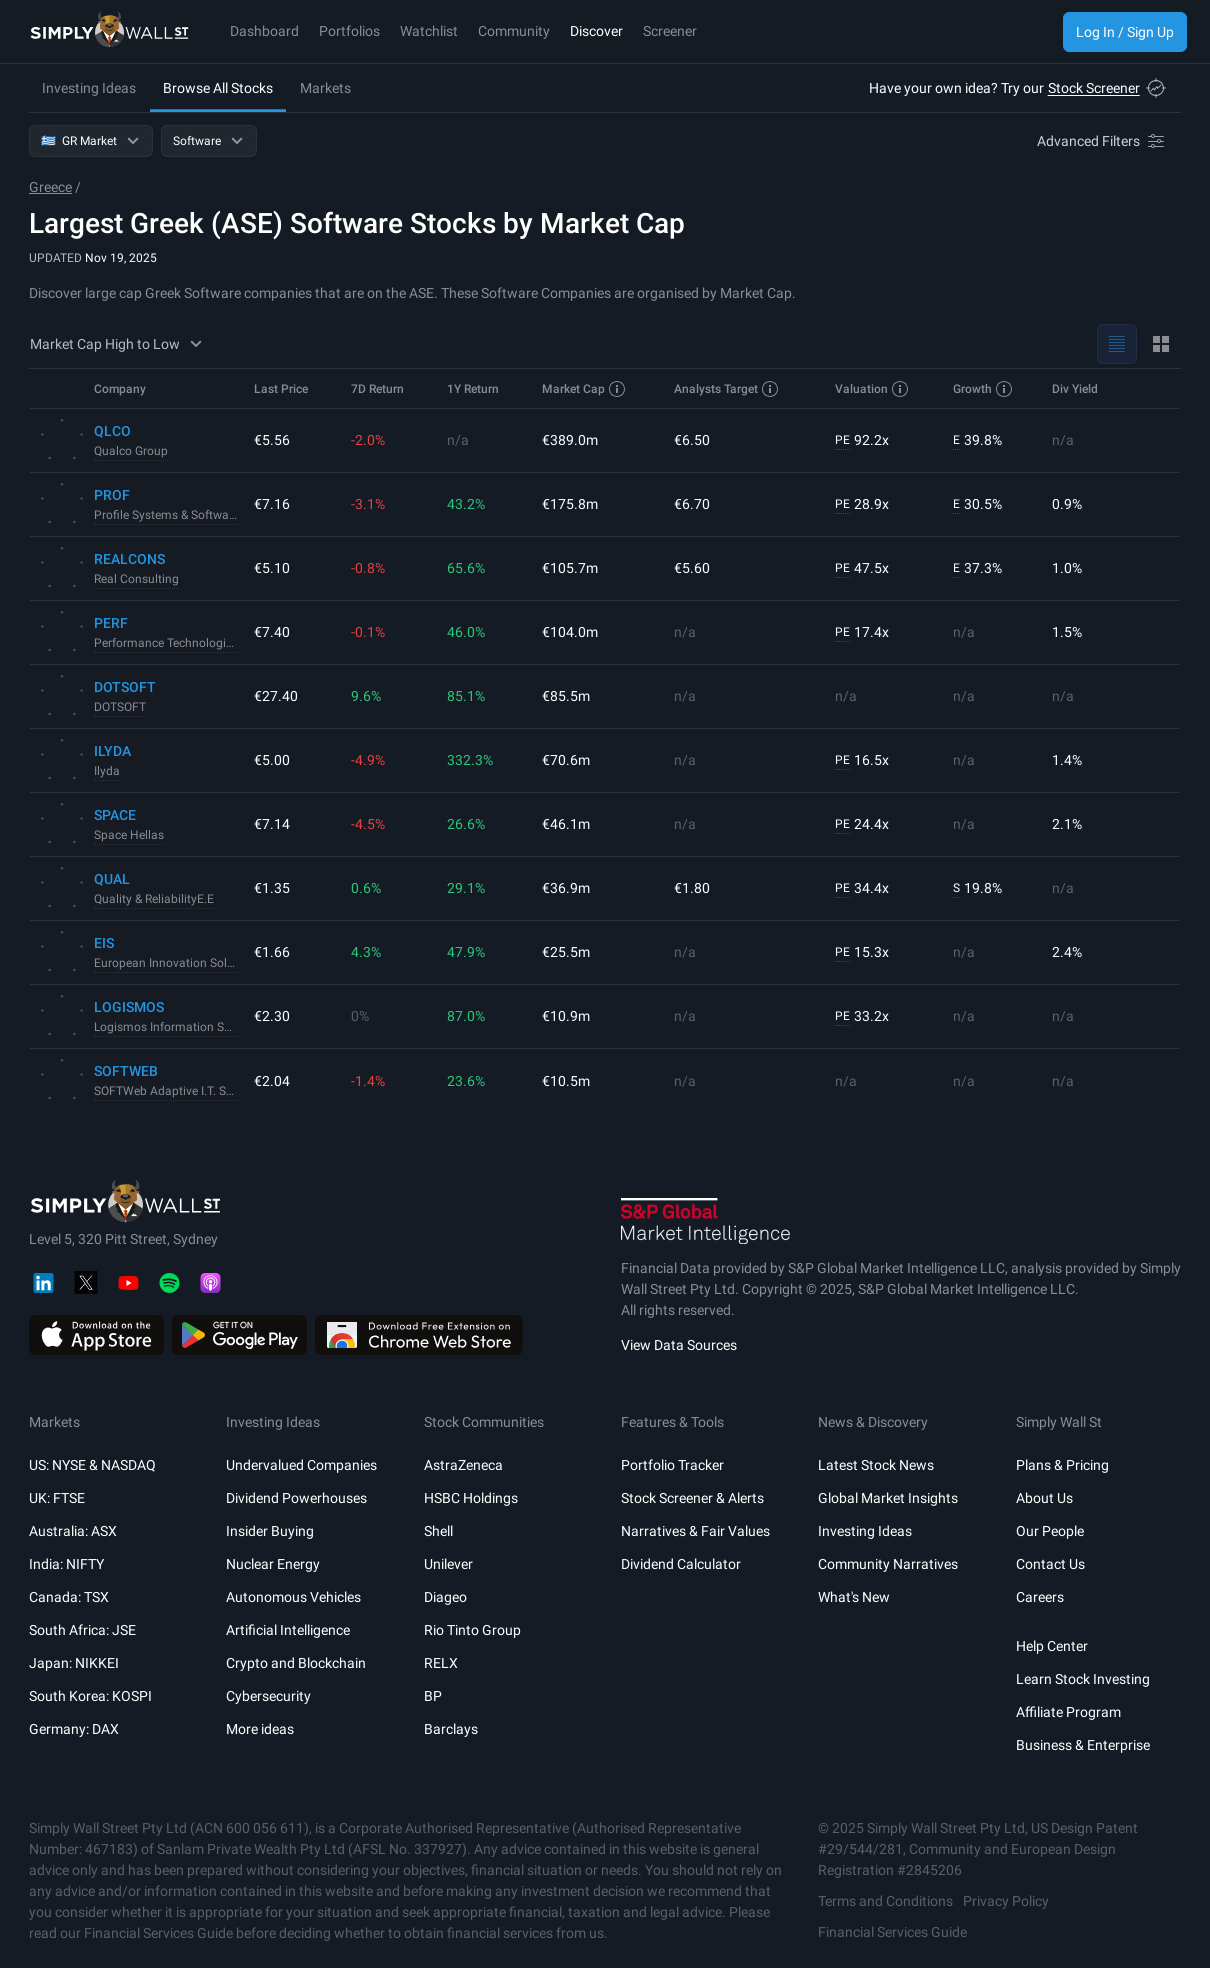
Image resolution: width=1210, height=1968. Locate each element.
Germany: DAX (74, 1729)
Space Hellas (129, 835)
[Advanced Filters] (1102, 141)
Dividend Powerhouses (296, 1498)
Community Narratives (888, 1564)
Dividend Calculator (681, 1564)
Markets (325, 88)
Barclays (451, 1729)
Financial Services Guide (892, 1932)
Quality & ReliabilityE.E (154, 899)
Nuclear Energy (273, 1564)
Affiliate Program (1068, 1712)
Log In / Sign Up (1125, 32)
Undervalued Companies (301, 1465)
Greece (50, 187)
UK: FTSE (57, 1498)
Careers (1040, 1597)
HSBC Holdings (471, 1498)
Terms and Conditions (885, 1901)
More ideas (260, 1729)
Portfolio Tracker (672, 1465)
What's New (854, 1597)
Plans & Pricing (1062, 1465)
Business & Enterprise (1083, 1745)
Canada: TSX (69, 1597)
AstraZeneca (463, 1465)
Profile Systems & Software (166, 515)
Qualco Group (131, 451)
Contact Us (1050, 1564)
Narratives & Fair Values (695, 1531)
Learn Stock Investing (1083, 1679)
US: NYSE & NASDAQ (92, 1465)
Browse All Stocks (218, 88)
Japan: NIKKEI (74, 1663)
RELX (441, 1663)
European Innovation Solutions (166, 963)
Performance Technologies (166, 643)
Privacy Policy (1006, 1901)
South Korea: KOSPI (90, 1696)
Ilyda (107, 771)
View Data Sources (679, 1345)
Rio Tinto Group (472, 1630)
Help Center (1052, 1646)
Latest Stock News (876, 1465)
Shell (438, 1531)
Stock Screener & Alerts (692, 1498)
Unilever (448, 1564)
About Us (1044, 1498)
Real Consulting (136, 579)
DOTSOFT (120, 707)
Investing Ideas (89, 88)
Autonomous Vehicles (293, 1597)
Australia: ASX (73, 1531)
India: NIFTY (66, 1564)
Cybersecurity (268, 1696)
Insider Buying (270, 1531)
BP (433, 1696)
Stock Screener (1094, 88)
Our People (1050, 1531)
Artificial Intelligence (288, 1630)
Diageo (445, 1597)
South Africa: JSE (82, 1630)
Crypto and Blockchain (296, 1663)
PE (842, 440)
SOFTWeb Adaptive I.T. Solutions (166, 1091)
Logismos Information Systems (166, 1027)
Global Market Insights (888, 1498)
